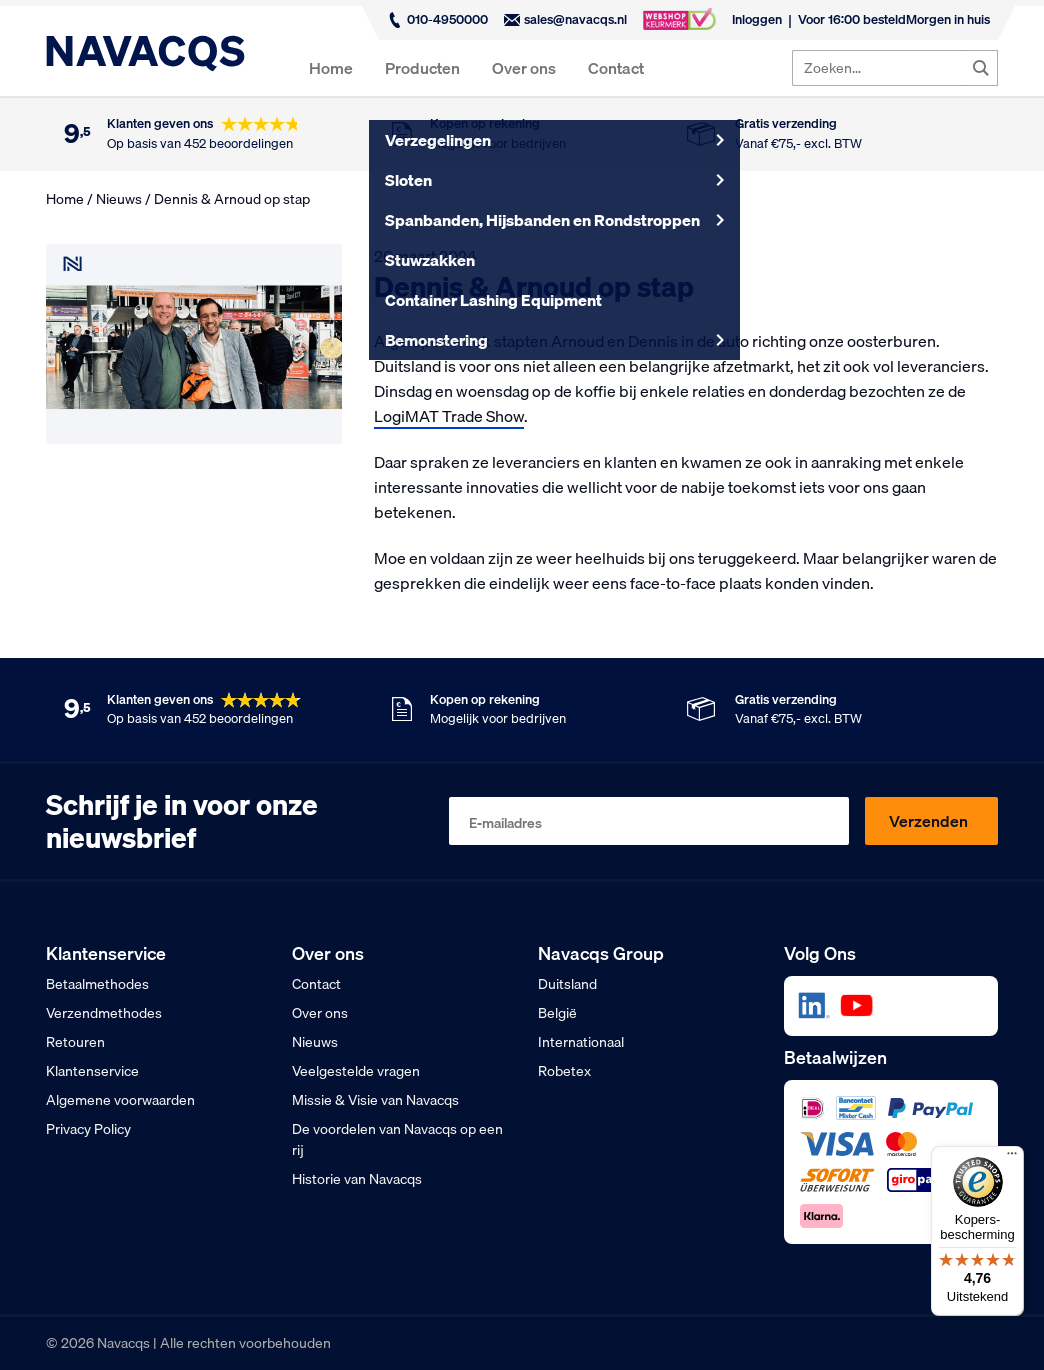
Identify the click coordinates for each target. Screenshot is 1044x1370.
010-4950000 (437, 19)
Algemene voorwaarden (120, 1100)
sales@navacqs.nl (565, 19)
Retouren (75, 1042)
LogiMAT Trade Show (449, 416)
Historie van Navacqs (357, 1179)
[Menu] (1012, 1158)
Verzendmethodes (104, 1013)
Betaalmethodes (97, 984)
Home (331, 68)
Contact (616, 68)
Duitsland (567, 984)
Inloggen (757, 19)
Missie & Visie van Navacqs (375, 1100)
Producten (422, 68)
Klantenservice (92, 1071)
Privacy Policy (88, 1129)
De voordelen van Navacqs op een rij (397, 1139)
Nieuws (119, 199)
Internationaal (581, 1042)
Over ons (524, 68)
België (557, 1013)
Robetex (564, 1071)
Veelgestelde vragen (356, 1071)
